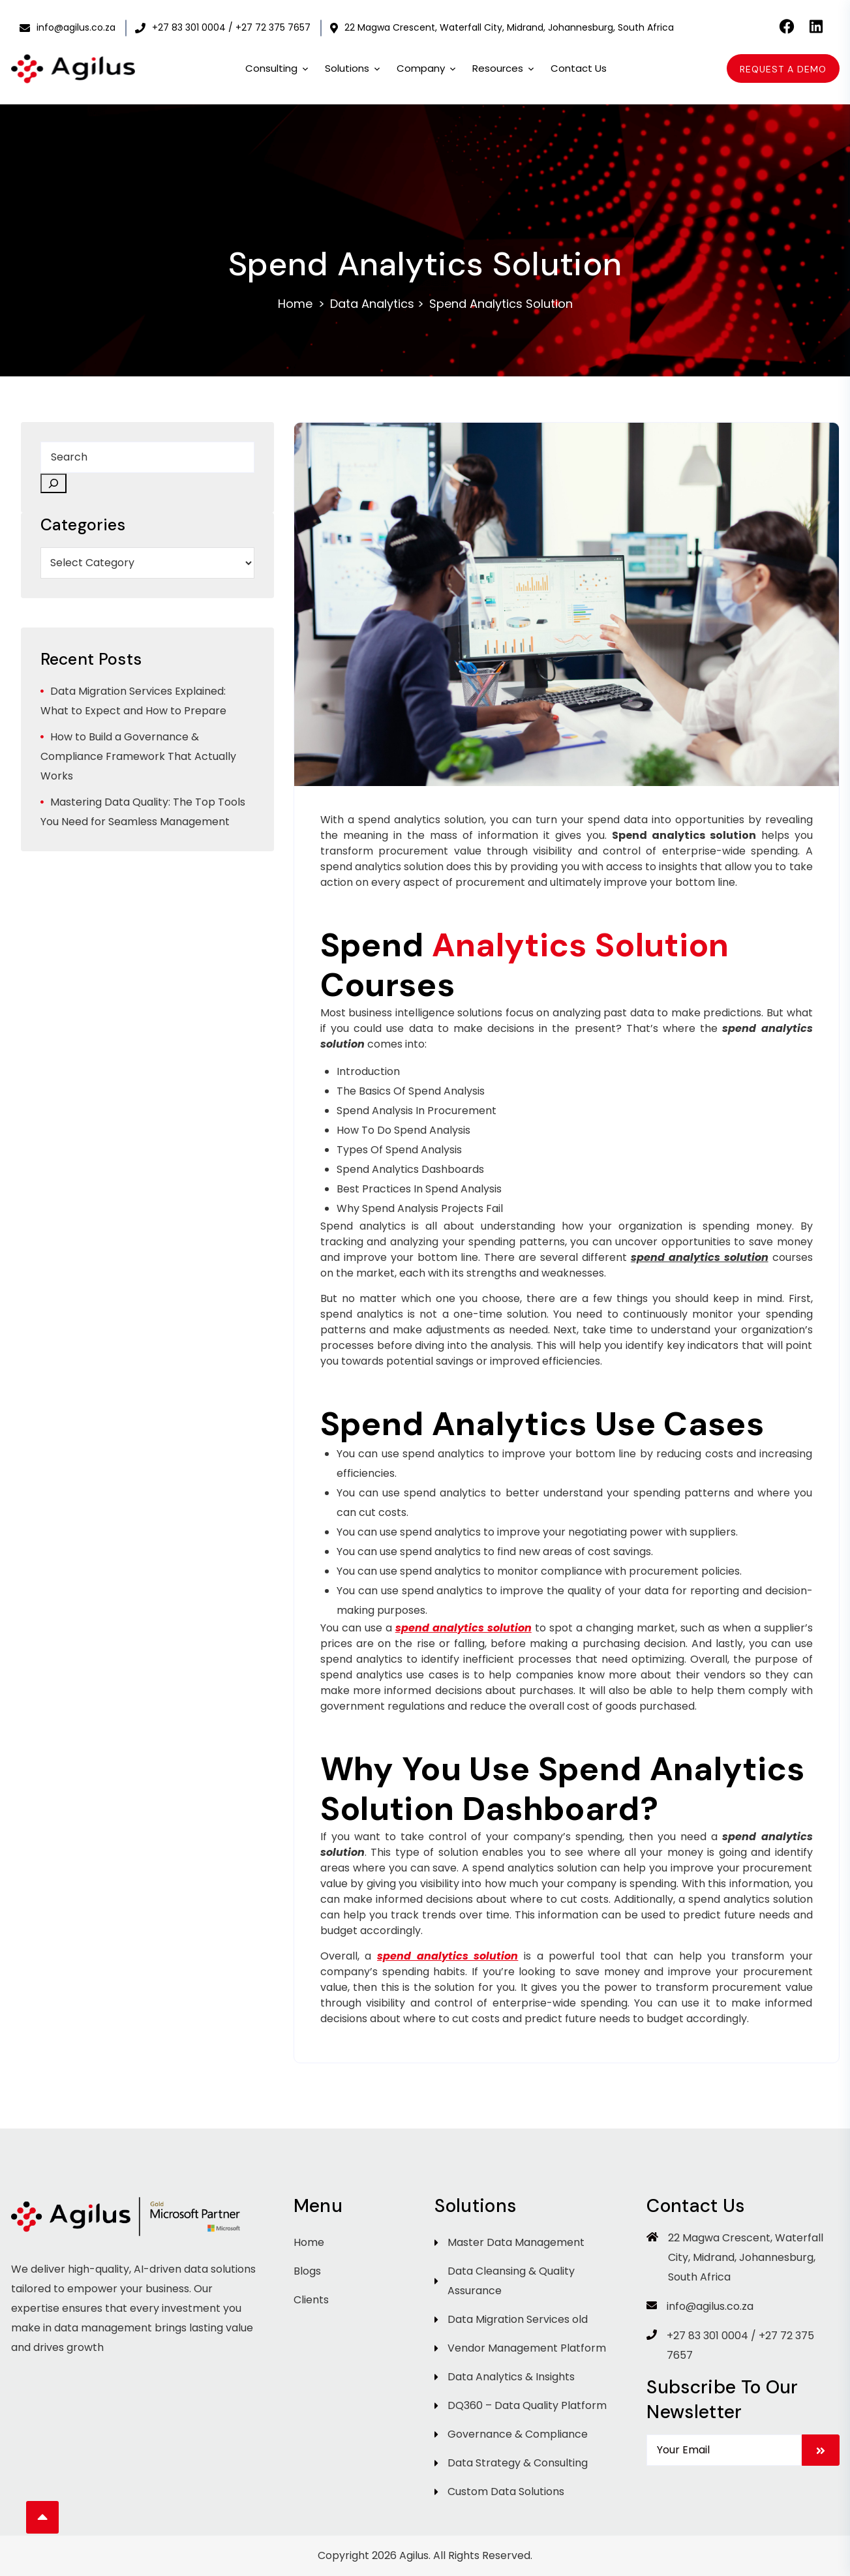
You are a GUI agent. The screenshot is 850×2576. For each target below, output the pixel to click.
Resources (503, 69)
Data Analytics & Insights (511, 2376)
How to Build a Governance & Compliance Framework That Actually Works (138, 756)
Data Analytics (372, 303)
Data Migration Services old (518, 2319)
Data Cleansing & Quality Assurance (511, 2281)
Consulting (277, 69)
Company (427, 69)
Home (295, 303)
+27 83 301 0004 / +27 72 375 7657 (223, 27)
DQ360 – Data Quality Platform (527, 2405)
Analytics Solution (580, 945)
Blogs (307, 2271)
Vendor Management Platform (527, 2348)
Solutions (353, 69)
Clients (311, 2299)
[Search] (53, 483)
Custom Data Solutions (506, 2491)
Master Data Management (516, 2242)
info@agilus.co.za (67, 27)
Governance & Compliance (518, 2434)
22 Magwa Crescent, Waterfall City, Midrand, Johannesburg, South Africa (502, 27)
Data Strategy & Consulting (518, 2462)
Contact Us (579, 68)
